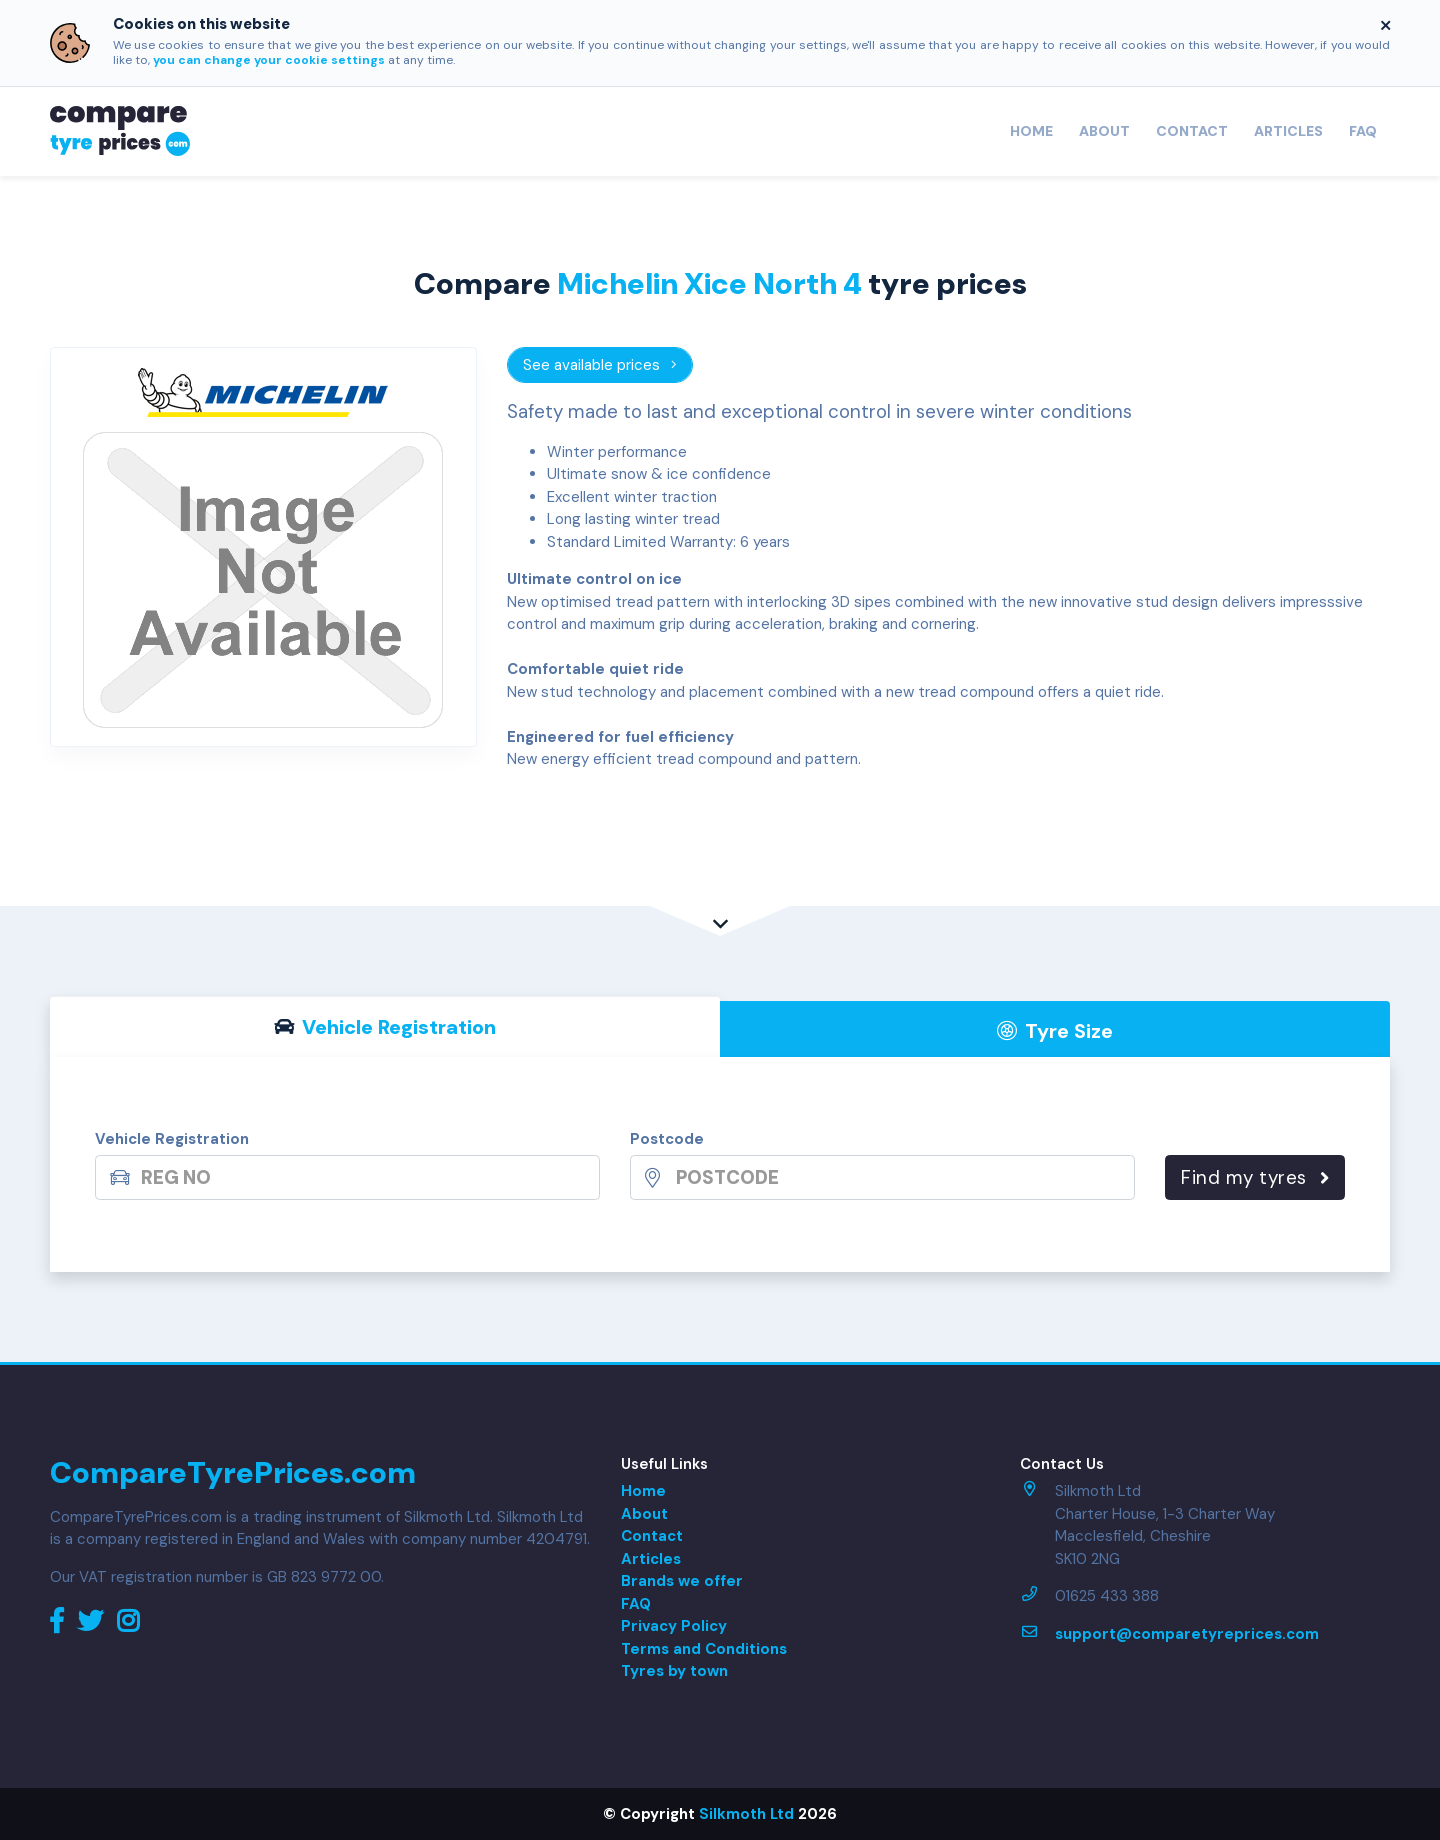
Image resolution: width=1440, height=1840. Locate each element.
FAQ (1363, 131)
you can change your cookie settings (269, 60)
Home (1031, 131)
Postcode (667, 1139)
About (1104, 131)
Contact (1192, 131)
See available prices (600, 365)
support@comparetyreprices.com (1187, 1634)
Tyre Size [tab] (1055, 1031)
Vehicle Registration (172, 1139)
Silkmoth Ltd (746, 1814)
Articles (1288, 131)
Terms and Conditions (704, 1649)
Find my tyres (1255, 1177)
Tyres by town (674, 1671)
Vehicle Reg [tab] (385, 1027)
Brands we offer (682, 1581)
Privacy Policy (674, 1626)
